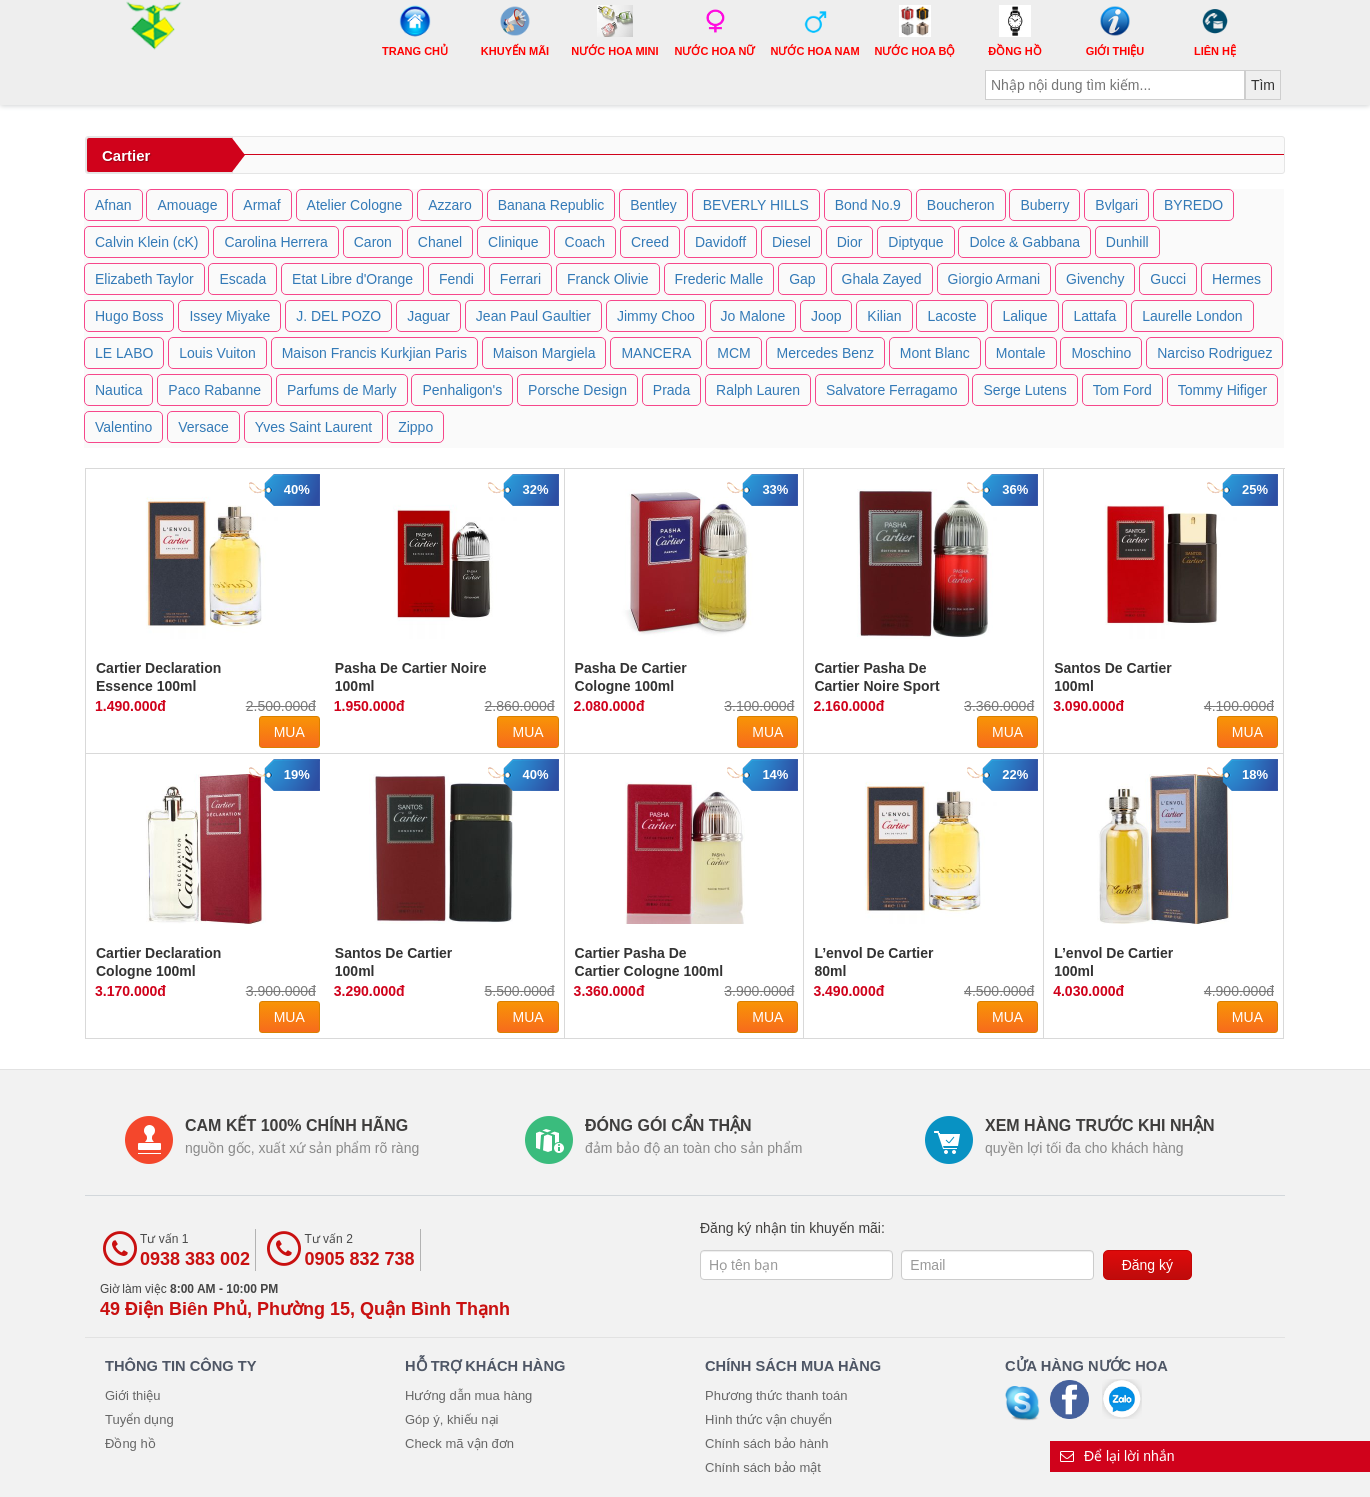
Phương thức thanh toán (776, 1395)
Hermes (1236, 279)
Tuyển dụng (139, 1419)
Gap (802, 279)
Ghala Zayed (882, 279)
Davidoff (720, 242)
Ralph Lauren (758, 390)
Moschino (1101, 353)
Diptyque (915, 242)
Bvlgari (1116, 205)
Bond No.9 (868, 205)
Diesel (791, 242)
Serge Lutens (1024, 390)
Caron (373, 242)
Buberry (1044, 205)
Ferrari (520, 279)
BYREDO (1193, 205)
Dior (850, 242)
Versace (203, 427)
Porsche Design (577, 390)
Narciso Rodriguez (1214, 353)
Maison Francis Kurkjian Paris (374, 353)
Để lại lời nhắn (1117, 1456)
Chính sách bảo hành (766, 1443)
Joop (826, 316)
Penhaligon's (462, 390)
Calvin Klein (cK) (146, 242)
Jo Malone (753, 316)
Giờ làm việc (305, 1300)
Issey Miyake (229, 316)
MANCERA (656, 353)
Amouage (187, 205)
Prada (671, 390)
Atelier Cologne (355, 205)
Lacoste (951, 316)
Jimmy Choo (656, 316)
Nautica (118, 390)
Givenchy (1095, 279)
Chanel (440, 242)
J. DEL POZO (338, 316)
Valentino (123, 427)
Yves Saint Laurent (314, 427)
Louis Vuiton (217, 353)
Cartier (126, 155)
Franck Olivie (608, 279)
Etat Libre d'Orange (352, 279)
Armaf (261, 205)
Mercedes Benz (825, 353)
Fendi (456, 279)
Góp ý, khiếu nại (452, 1419)
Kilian (884, 316)
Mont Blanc (935, 353)
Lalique (1024, 316)
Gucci (1168, 279)
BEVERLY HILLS (756, 205)
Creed (650, 242)
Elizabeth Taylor (144, 279)
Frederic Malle (719, 279)
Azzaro (450, 205)
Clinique (513, 242)
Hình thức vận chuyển (768, 1419)
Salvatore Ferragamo (892, 390)
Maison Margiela (544, 353)
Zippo (415, 427)
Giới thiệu (132, 1395)
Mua (289, 732)
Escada (242, 279)
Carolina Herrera (275, 242)
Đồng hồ (130, 1443)
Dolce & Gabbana (1024, 242)
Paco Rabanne (214, 390)
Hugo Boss (129, 316)
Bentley (653, 205)
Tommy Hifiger (1222, 390)
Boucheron (961, 205)
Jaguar (428, 316)
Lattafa (1094, 316)
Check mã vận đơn (459, 1443)
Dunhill (1127, 242)
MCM (733, 353)
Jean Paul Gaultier (533, 316)
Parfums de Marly (342, 390)
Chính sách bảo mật (763, 1467)
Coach (585, 242)
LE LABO (124, 353)
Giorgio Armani (994, 279)
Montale (1021, 353)
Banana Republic (551, 205)
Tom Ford (1122, 390)
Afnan (113, 205)
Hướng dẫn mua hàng (468, 1395)
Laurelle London (1192, 316)
